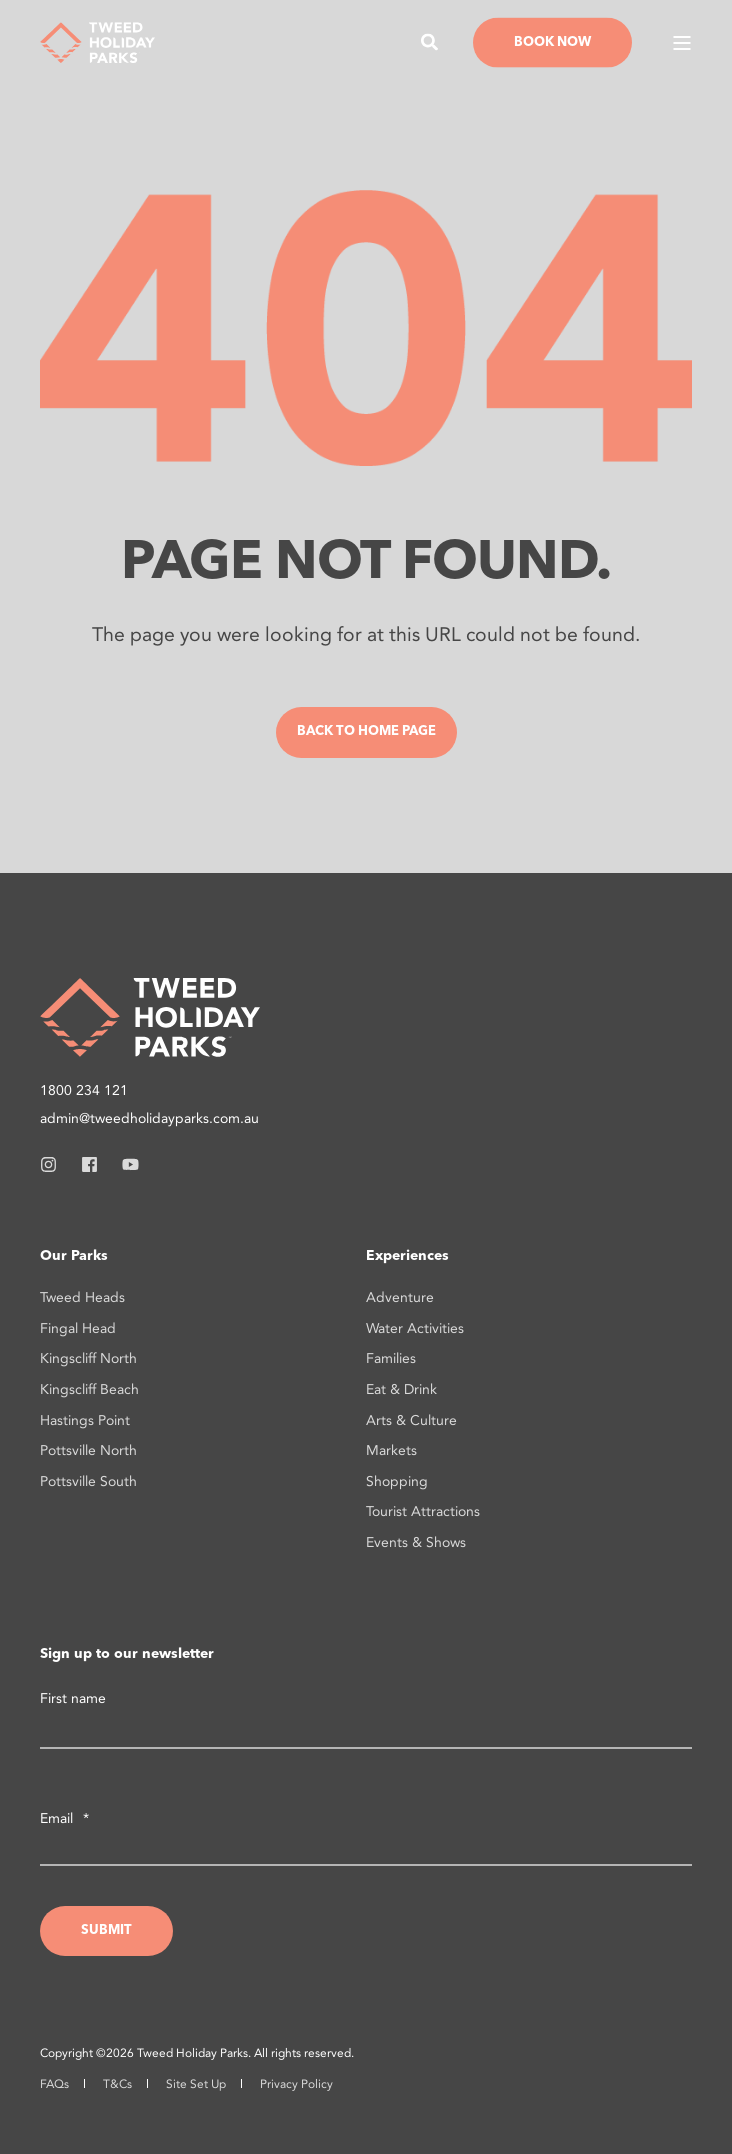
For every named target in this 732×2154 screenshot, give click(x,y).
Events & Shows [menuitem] (416, 1542)
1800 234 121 (84, 1090)
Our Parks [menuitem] (74, 1256)
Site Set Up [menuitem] (196, 2084)
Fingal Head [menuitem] (78, 1328)
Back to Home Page (366, 731)
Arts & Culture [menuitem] (411, 1420)
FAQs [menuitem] (54, 2084)
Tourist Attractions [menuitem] (423, 1511)
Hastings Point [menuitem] (85, 1420)
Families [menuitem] (391, 1358)
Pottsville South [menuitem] (88, 1481)
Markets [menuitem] (391, 1450)
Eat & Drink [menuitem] (401, 1389)
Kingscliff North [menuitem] (88, 1358)
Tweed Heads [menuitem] (82, 1297)
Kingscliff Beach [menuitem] (89, 1389)
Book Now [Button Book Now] (552, 41)
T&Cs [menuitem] (117, 2084)
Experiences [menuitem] (407, 1256)
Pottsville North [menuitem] (88, 1450)
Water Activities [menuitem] (415, 1328)
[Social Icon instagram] (54, 1164)
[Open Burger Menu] (682, 43)
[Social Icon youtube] (124, 1164)
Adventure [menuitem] (400, 1297)
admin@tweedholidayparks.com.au (149, 1118)
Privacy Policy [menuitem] (296, 2084)
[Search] (432, 40)
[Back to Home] (97, 40)
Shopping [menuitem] (397, 1481)
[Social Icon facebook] (89, 1164)
